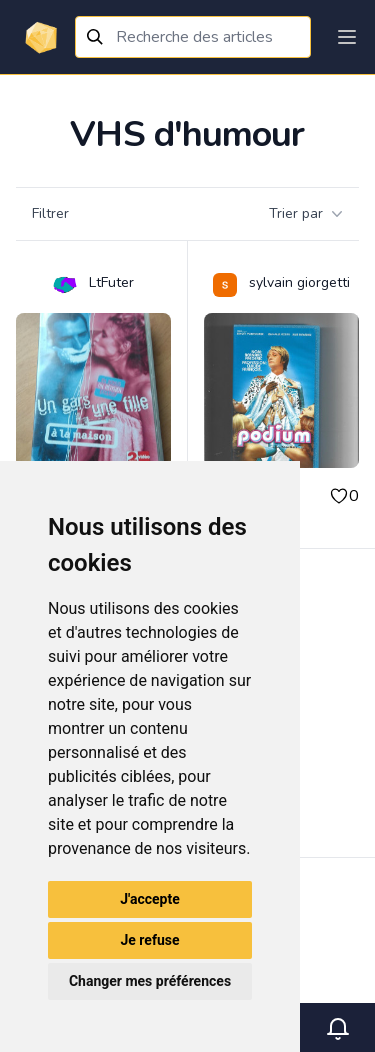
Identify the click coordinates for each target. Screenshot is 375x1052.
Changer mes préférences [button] (150, 981)
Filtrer (50, 213)
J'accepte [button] (150, 899)
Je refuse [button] (149, 940)
